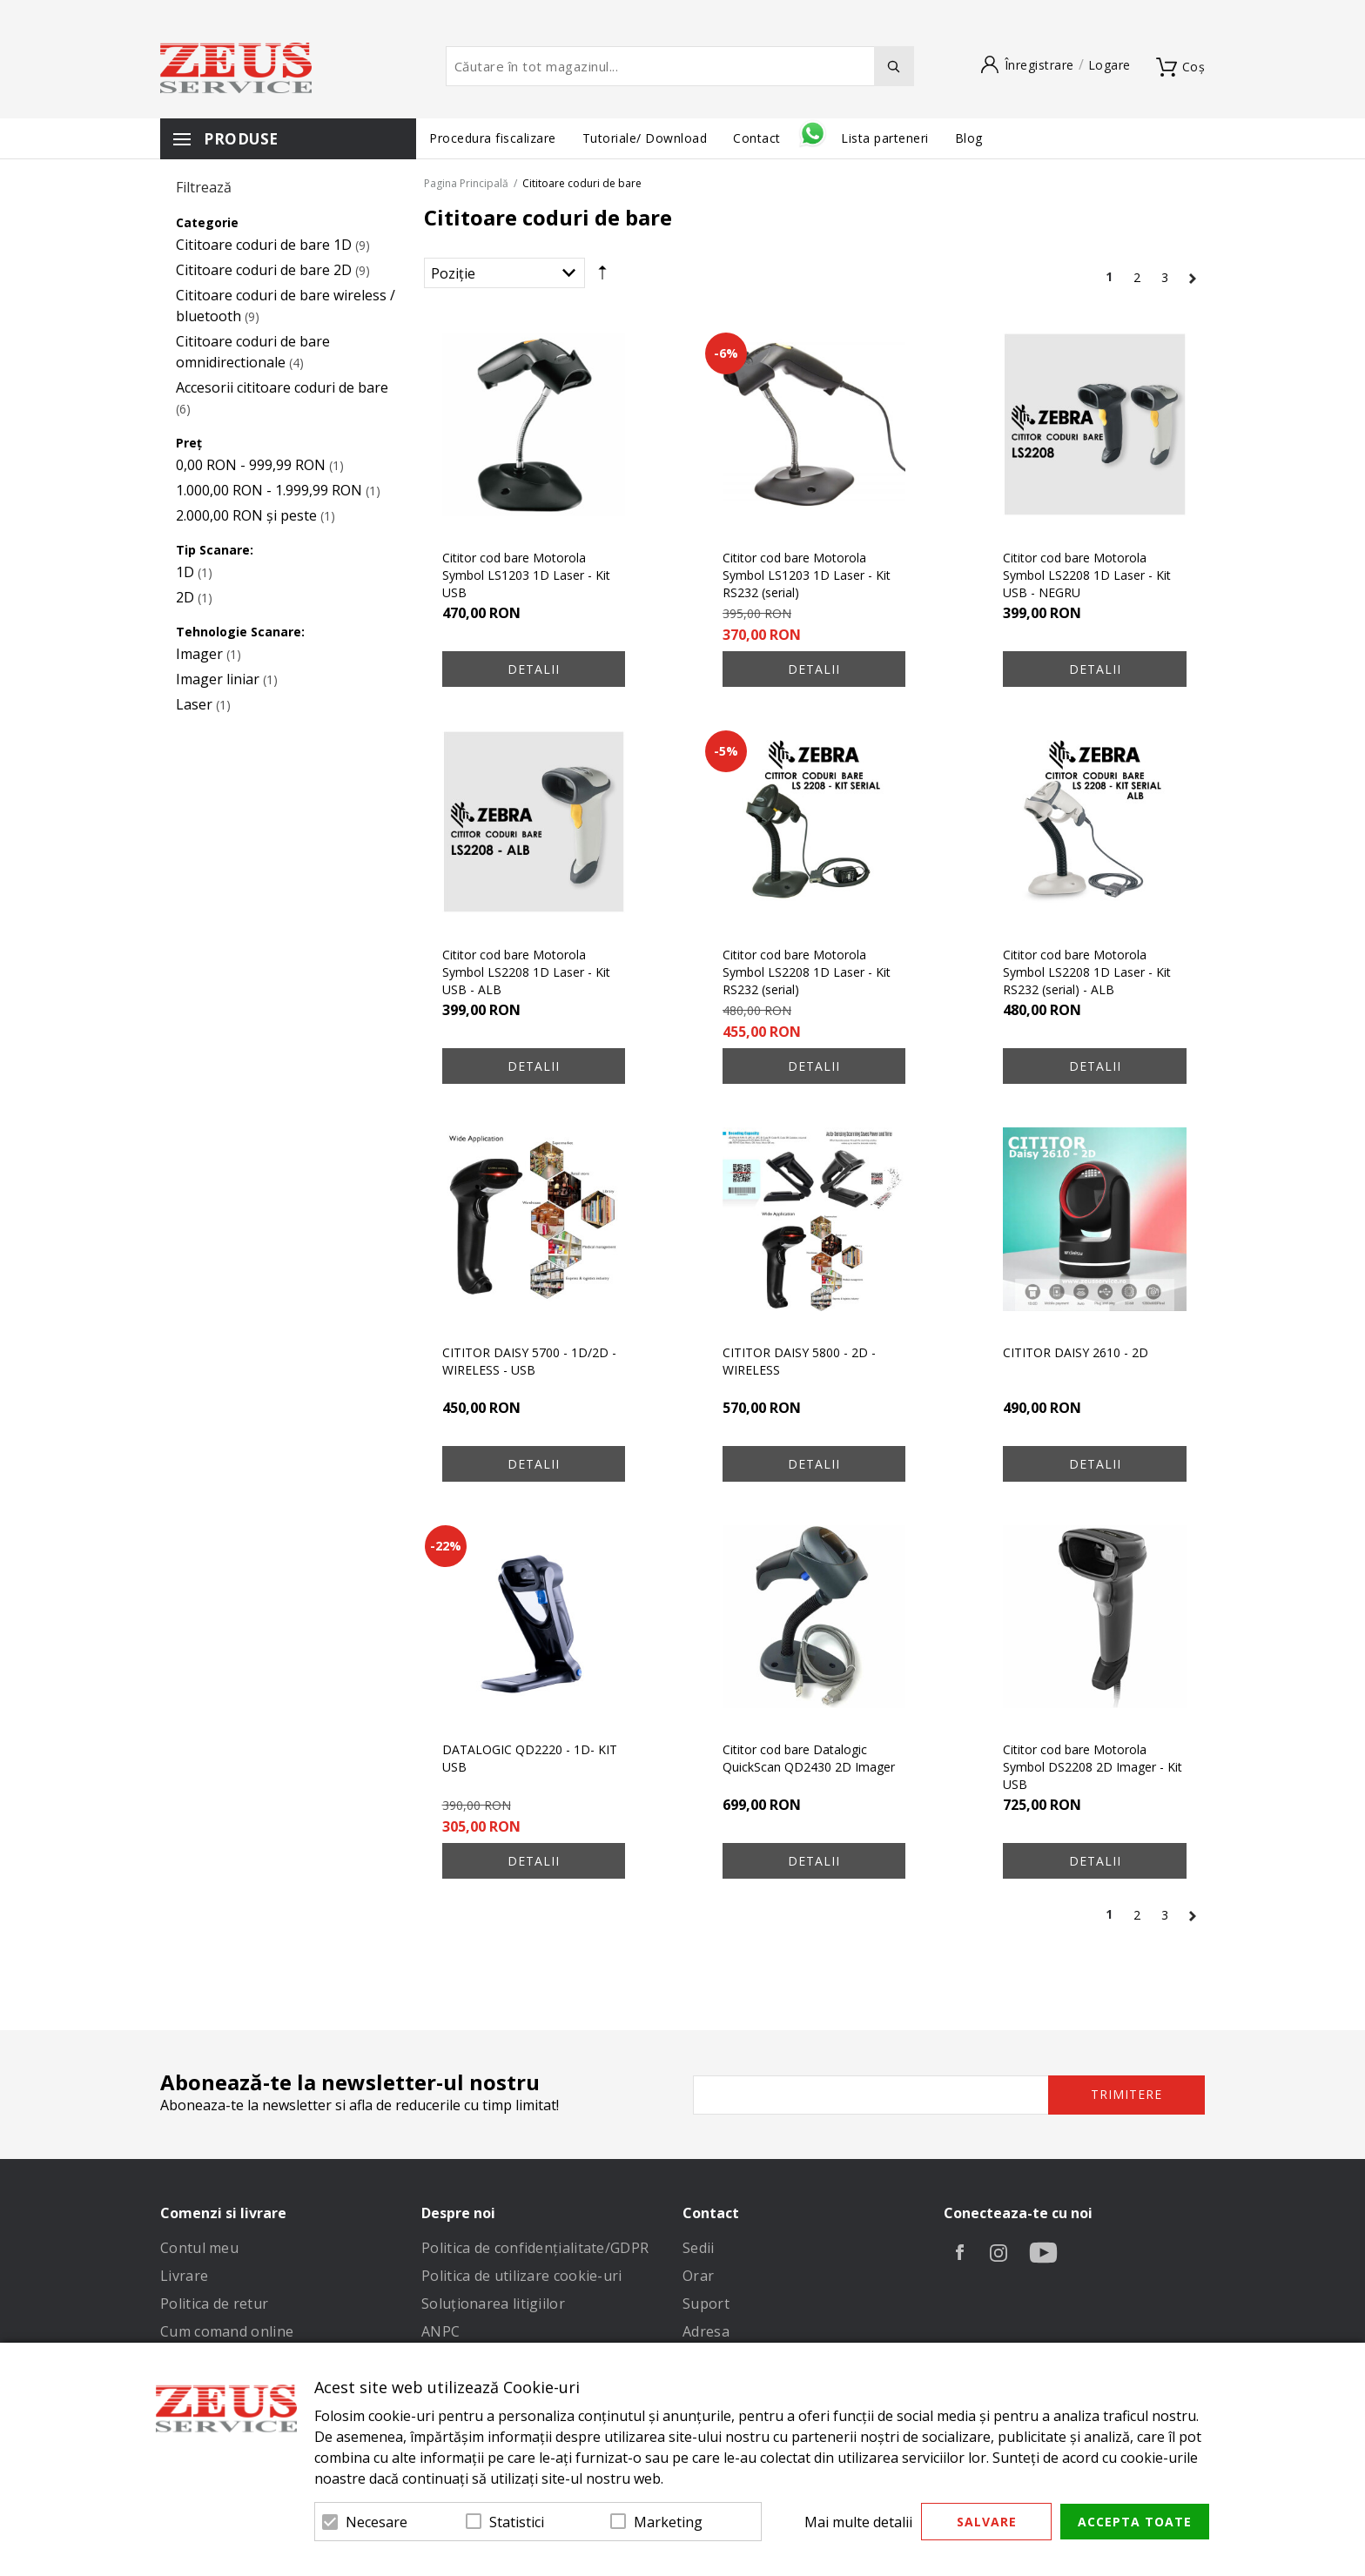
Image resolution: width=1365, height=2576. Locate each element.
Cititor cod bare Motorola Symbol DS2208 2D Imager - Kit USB (1092, 1766)
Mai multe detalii (858, 2522)
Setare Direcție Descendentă (602, 277)
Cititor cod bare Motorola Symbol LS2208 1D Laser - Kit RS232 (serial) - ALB (1087, 972)
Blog (969, 138)
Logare (1109, 65)
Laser (194, 704)
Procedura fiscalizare (492, 138)
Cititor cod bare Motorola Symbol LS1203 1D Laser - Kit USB (526, 575)
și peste (246, 515)
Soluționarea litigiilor (493, 2303)
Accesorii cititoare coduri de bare (282, 387)
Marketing (668, 2522)
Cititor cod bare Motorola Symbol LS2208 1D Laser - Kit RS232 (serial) (807, 972)
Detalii (534, 669)
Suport (706, 2303)
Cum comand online (226, 2331)
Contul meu (199, 2247)
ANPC (440, 2331)
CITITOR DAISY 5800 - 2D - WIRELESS (799, 1361)
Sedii (698, 2247)
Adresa (706, 2331)
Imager (199, 653)
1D (185, 572)
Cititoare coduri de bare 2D (264, 269)
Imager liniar (217, 679)
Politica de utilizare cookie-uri (521, 2275)
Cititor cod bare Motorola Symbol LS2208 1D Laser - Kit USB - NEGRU (1087, 575)
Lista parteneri (885, 138)
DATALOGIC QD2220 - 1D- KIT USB (529, 1758)
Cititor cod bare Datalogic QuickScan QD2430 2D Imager (809, 1758)
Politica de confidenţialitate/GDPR (535, 2247)
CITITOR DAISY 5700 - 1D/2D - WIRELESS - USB (529, 1361)
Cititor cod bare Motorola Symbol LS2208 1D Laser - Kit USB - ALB (526, 972)
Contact (758, 138)
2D (185, 597)
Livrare (184, 2275)
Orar (698, 2275)
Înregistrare (1039, 65)
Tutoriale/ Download (645, 138)
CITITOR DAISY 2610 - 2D (1075, 1352)
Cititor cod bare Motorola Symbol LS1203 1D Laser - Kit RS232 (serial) (807, 575)
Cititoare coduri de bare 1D (264, 244)
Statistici (516, 2522)
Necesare (376, 2522)
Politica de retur (214, 2303)
